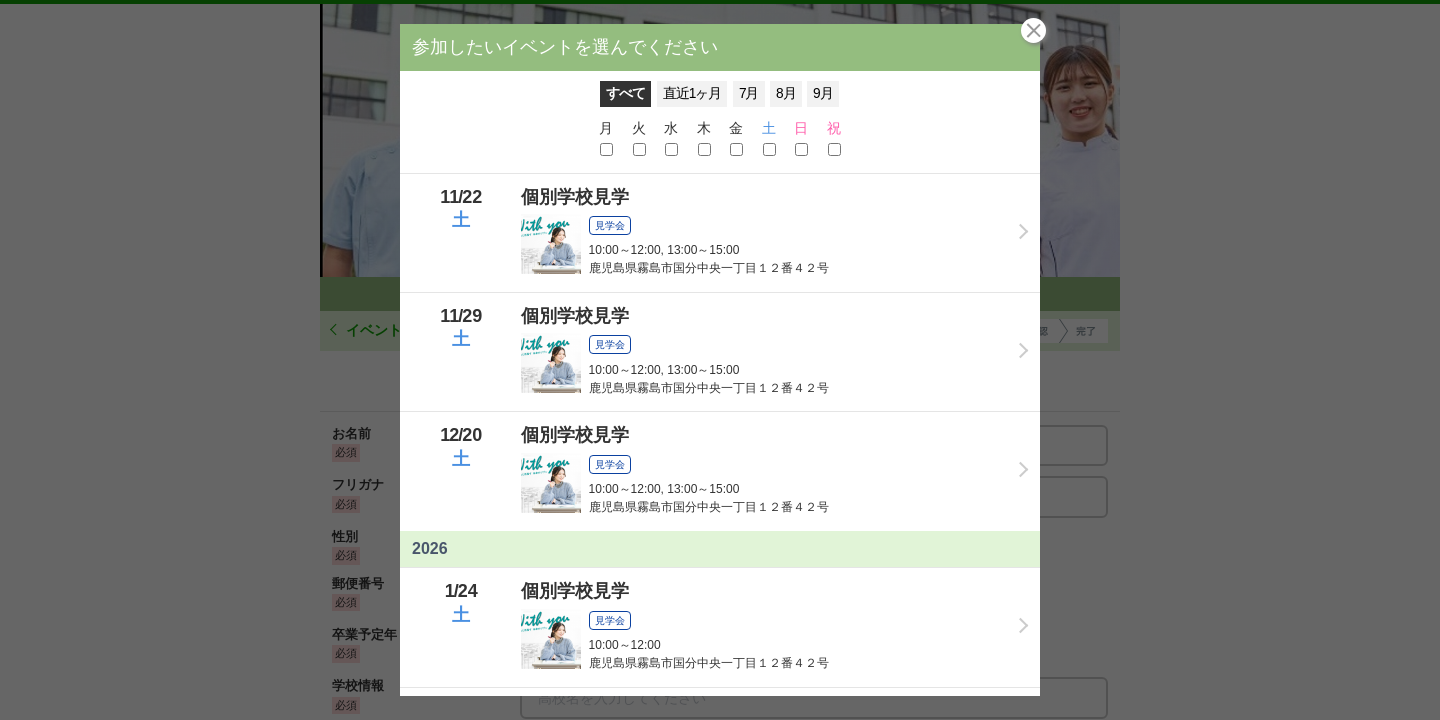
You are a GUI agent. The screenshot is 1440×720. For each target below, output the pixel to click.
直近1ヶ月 (692, 93)
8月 (786, 93)
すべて (625, 93)
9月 (823, 93)
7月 (749, 93)
